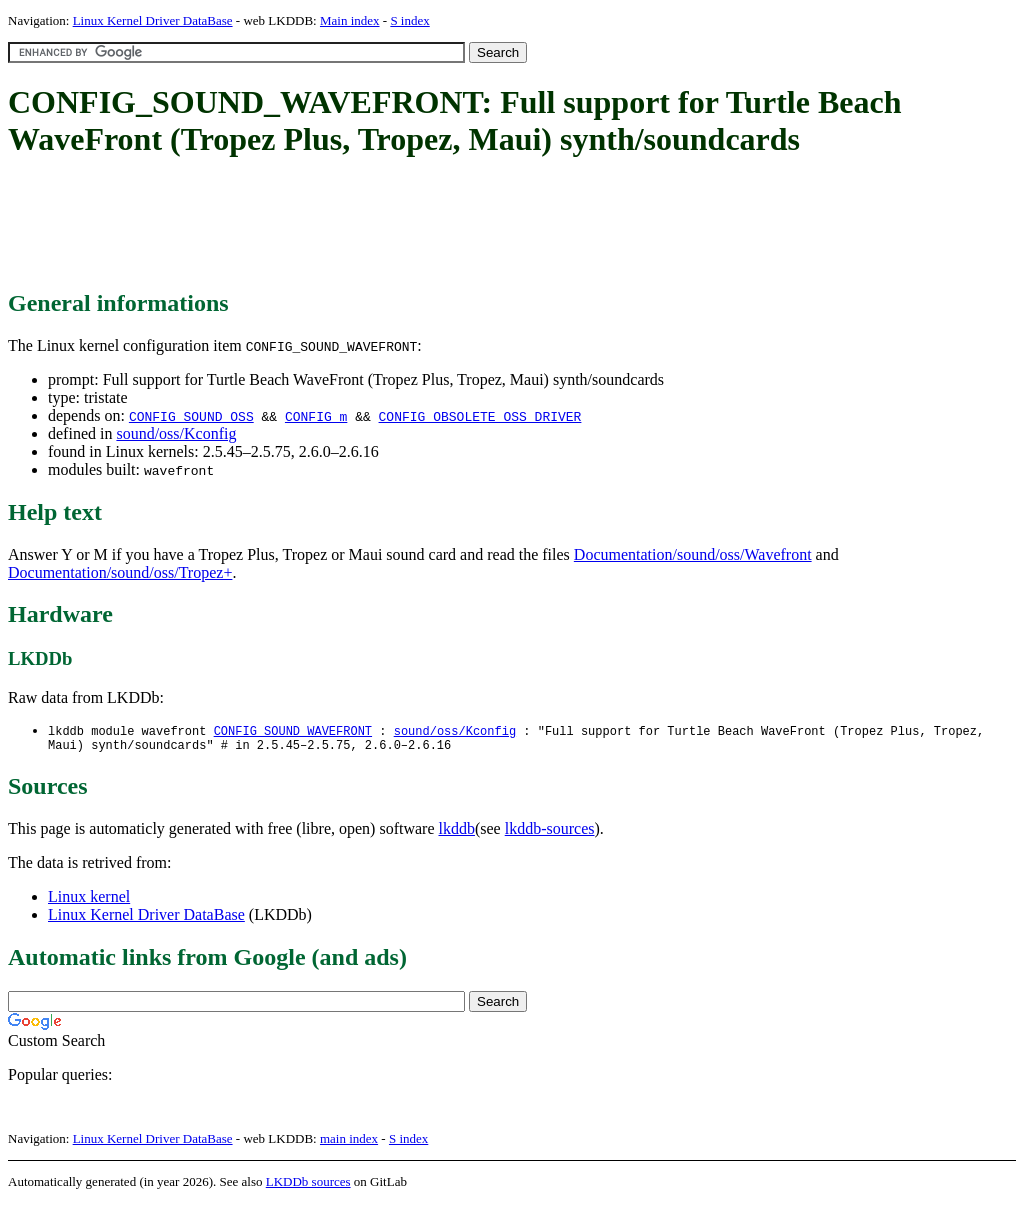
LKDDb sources (308, 1185)
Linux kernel (89, 900)
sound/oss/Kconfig (176, 433)
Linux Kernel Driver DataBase (153, 20)
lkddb (457, 832)
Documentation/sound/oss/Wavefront (693, 554)
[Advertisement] (372, 225)
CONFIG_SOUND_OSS (191, 416)
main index (349, 1142)
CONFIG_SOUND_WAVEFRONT (293, 731)
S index (409, 20)
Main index (350, 20)
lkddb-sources (550, 832)
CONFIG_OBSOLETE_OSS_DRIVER (480, 416)
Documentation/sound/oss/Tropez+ (120, 572)
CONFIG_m (316, 416)
